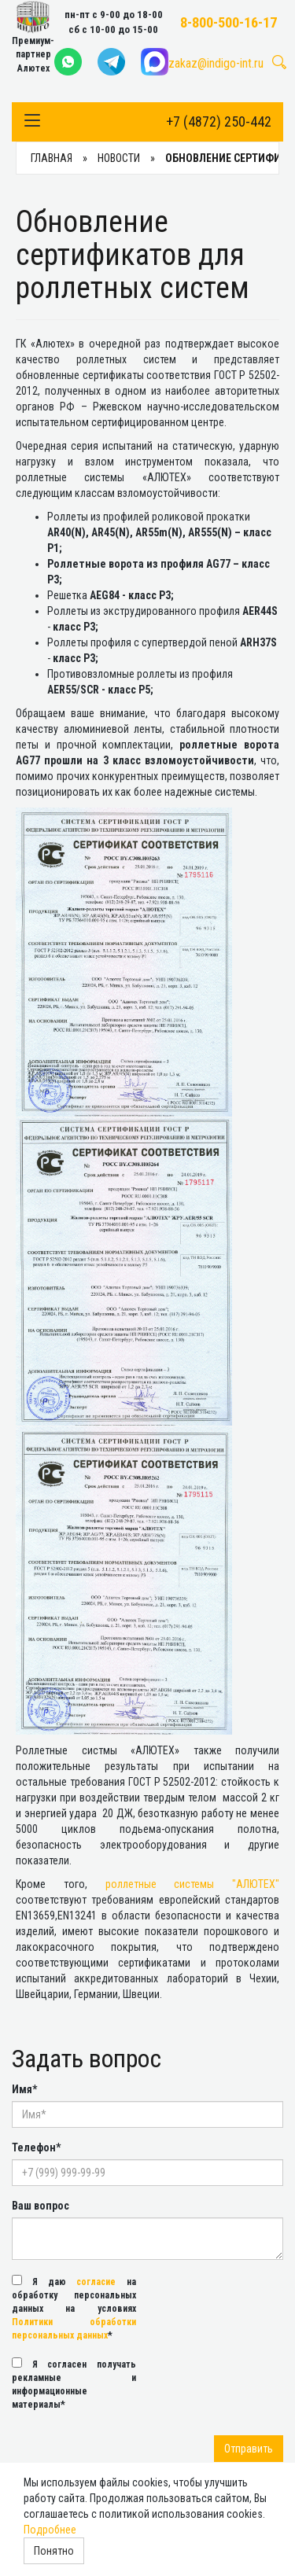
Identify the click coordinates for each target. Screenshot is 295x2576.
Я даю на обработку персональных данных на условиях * (74, 2308)
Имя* (24, 2089)
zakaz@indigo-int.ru (216, 63)
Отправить (248, 2448)
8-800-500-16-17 (228, 22)
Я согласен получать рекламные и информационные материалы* (74, 2383)
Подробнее (50, 2529)
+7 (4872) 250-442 (218, 121)
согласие (96, 2281)
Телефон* (36, 2147)
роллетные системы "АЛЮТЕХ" (192, 1884)
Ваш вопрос (40, 2205)
